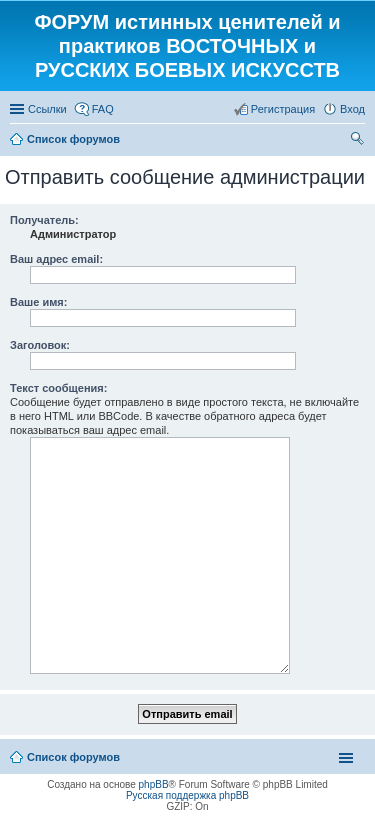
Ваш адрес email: (56, 259)
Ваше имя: (38, 302)
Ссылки (47, 109)
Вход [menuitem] (352, 109)
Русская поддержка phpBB (187, 795)
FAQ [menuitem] (103, 109)
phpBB (154, 784)
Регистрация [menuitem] (283, 109)
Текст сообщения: (58, 388)
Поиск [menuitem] (359, 141)
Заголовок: (40, 345)
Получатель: (44, 220)
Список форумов (73, 757)
